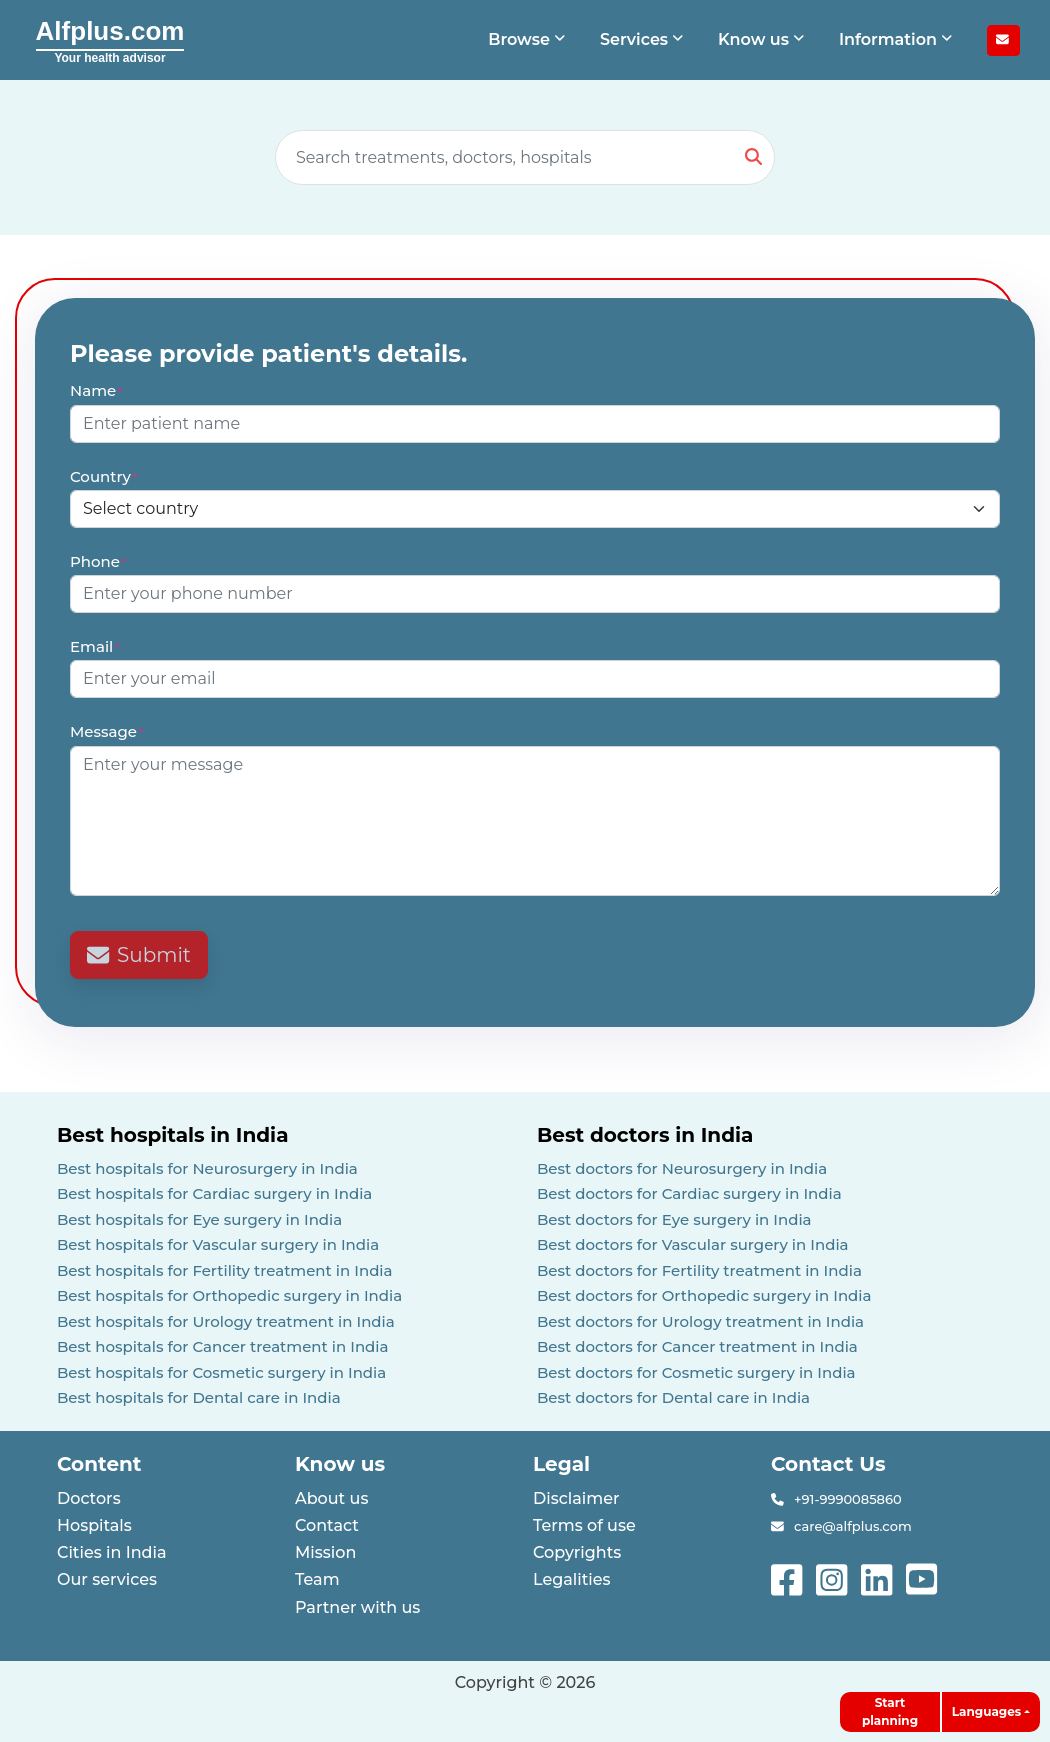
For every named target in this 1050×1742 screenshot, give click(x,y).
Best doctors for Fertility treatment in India (699, 1270)
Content (99, 1464)
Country (104, 476)
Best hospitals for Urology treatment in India (226, 1321)
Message (107, 731)
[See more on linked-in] (878, 1577)
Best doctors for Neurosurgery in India (682, 1168)
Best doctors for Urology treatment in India (700, 1321)
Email (95, 646)
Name (97, 390)
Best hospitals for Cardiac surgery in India (214, 1193)
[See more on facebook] (788, 1577)
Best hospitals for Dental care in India (199, 1397)
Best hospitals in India (172, 1135)
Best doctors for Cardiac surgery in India (689, 1193)
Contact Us (828, 1464)
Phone (99, 561)
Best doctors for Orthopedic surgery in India (704, 1295)
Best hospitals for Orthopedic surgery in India (229, 1295)
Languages (986, 1711)
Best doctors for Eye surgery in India (674, 1219)
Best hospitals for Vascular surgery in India (218, 1244)
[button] (529, 40)
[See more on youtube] (926, 1577)
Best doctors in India (645, 1135)
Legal (561, 1464)
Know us (340, 1464)
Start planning (890, 1711)
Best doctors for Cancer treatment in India (697, 1346)
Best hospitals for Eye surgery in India (199, 1219)
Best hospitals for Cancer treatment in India (223, 1346)
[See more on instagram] (833, 1577)
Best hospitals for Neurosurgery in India (207, 1168)
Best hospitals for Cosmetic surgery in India (221, 1372)
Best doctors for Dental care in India (673, 1397)
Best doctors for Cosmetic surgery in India (696, 1372)
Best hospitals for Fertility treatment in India (225, 1270)
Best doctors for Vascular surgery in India (693, 1244)
